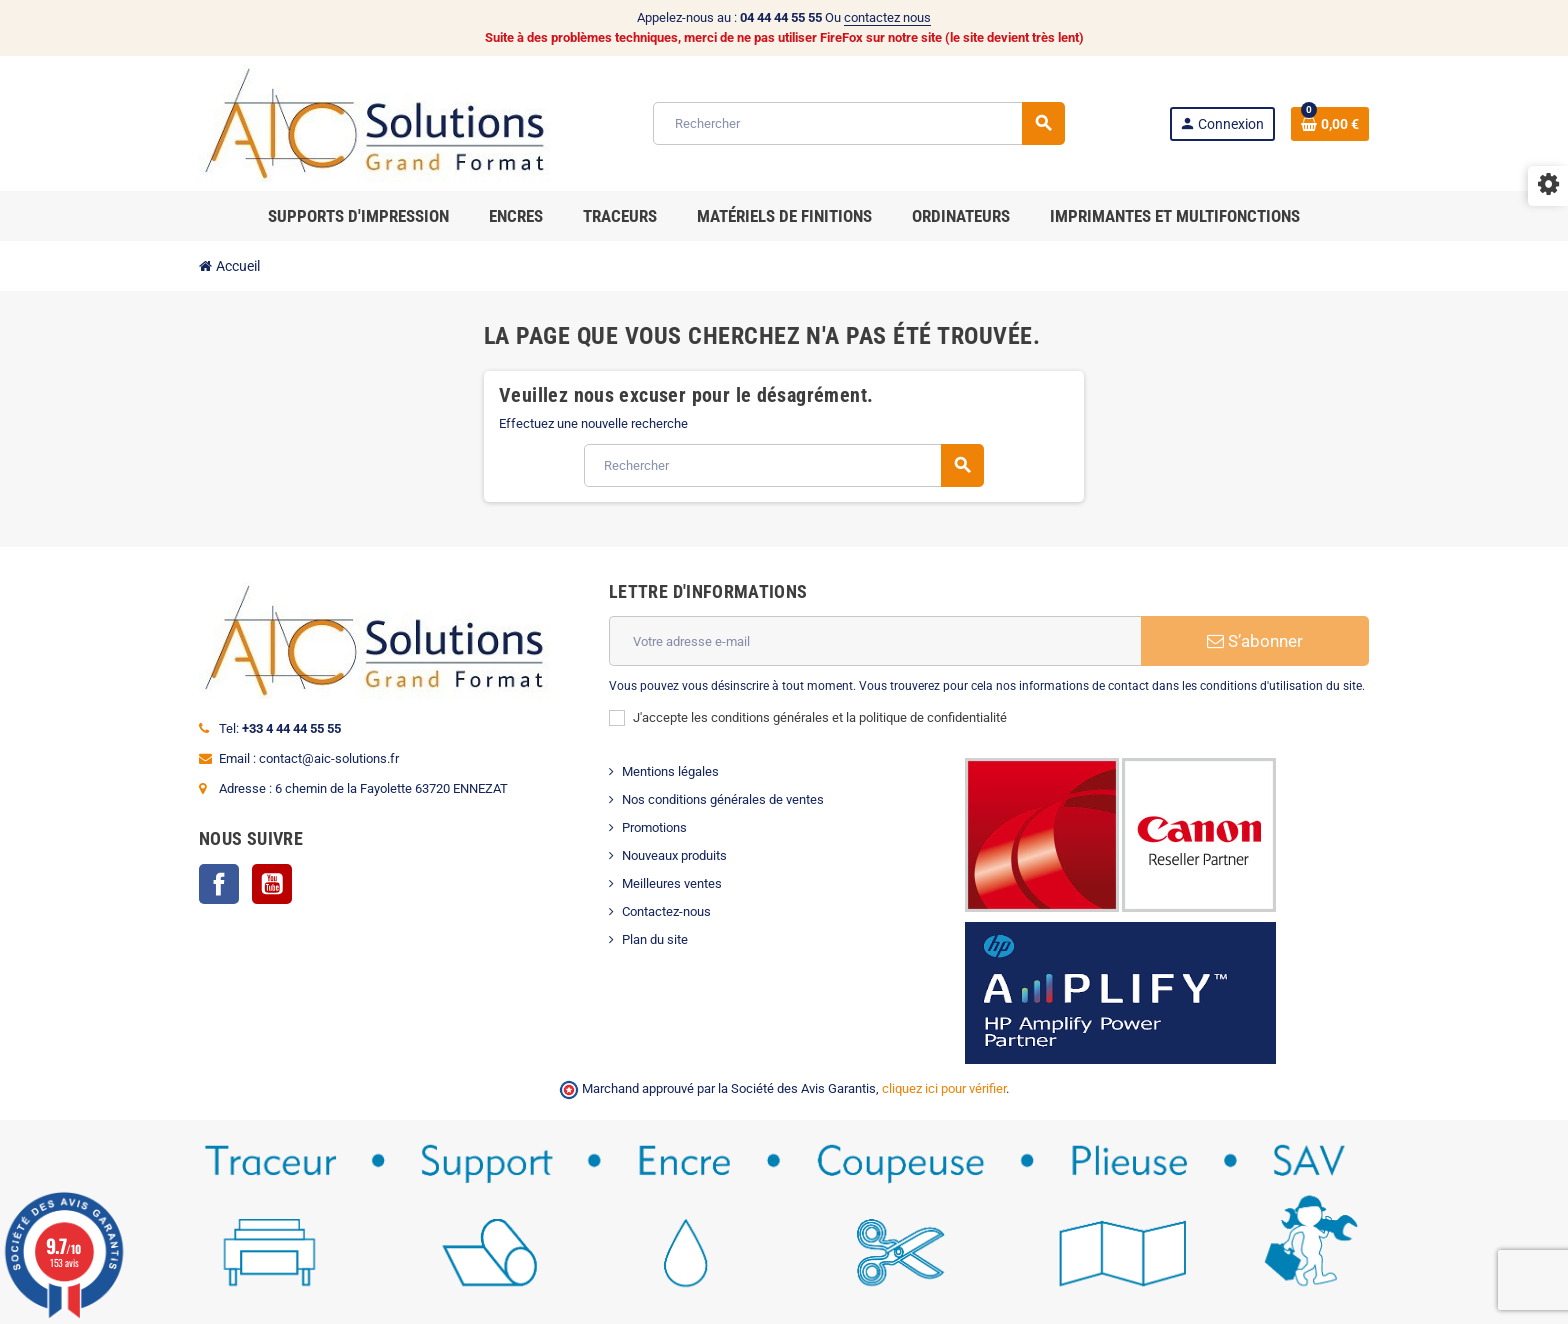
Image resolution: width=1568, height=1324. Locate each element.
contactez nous (887, 17)
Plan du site (655, 939)
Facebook (219, 884)
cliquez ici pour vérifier (944, 1088)
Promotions (654, 827)
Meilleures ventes (672, 883)
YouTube (272, 884)
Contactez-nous (666, 911)
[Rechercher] (858, 123)
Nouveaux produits (674, 855)
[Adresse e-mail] (875, 641)
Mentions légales (670, 771)
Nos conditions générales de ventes (723, 799)
